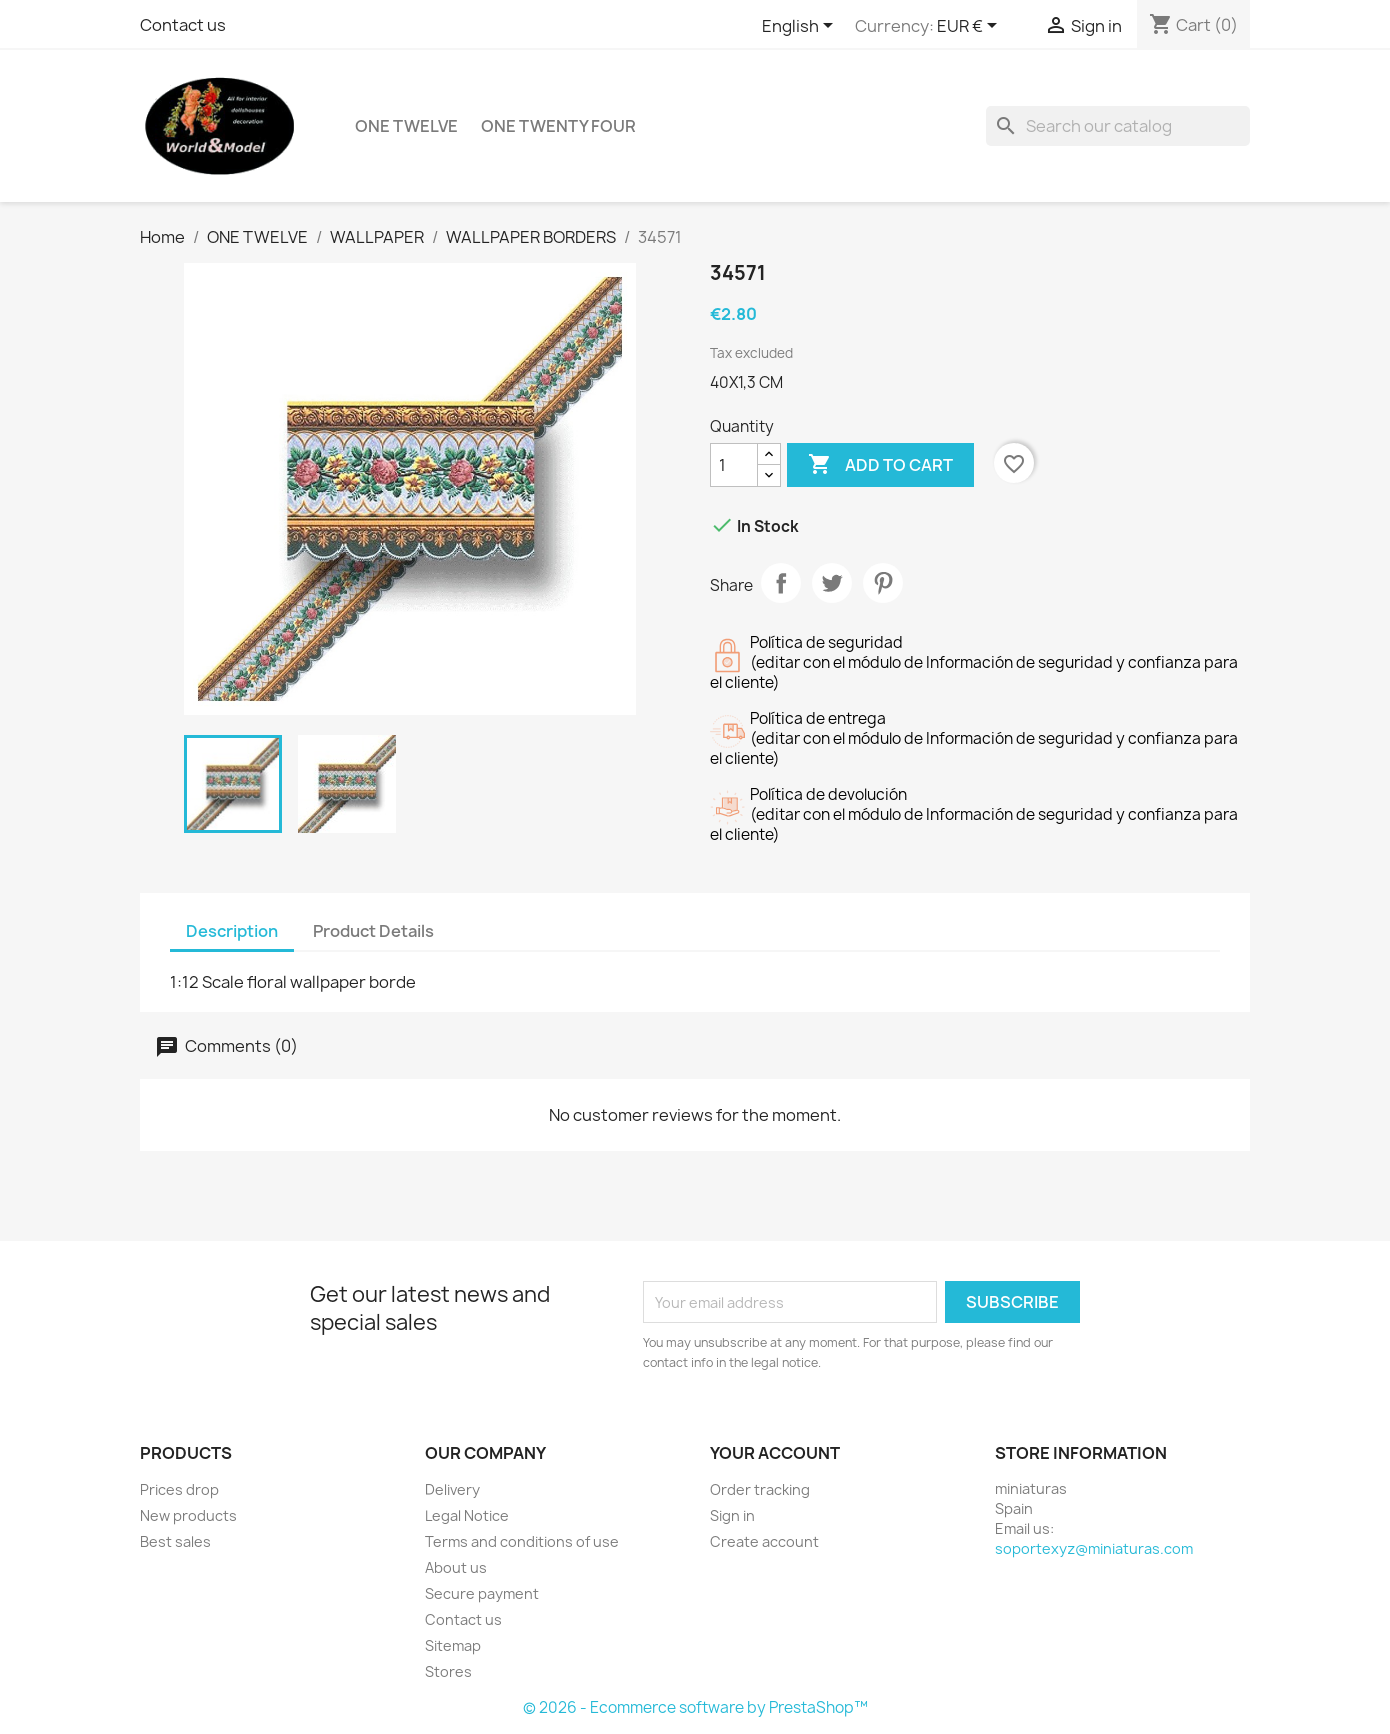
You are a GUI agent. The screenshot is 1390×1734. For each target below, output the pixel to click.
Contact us (183, 25)
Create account (764, 1541)
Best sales (175, 1541)
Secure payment (482, 1593)
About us (456, 1567)
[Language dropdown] (801, 27)
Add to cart (880, 465)
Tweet (832, 583)
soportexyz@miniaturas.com (1094, 1548)
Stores (448, 1671)
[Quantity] (734, 465)
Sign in (732, 1515)
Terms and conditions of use (522, 1541)
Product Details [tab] (373, 931)
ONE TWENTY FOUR (558, 126)
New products (188, 1515)
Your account (775, 1453)
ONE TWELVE (406, 126)
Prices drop (179, 1489)
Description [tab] (232, 931)
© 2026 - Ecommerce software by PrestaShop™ (695, 1707)
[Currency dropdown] (970, 27)
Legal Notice (467, 1515)
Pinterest (883, 583)
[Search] (1118, 126)
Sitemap (453, 1645)
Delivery (452, 1489)
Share (781, 583)
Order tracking (760, 1489)
